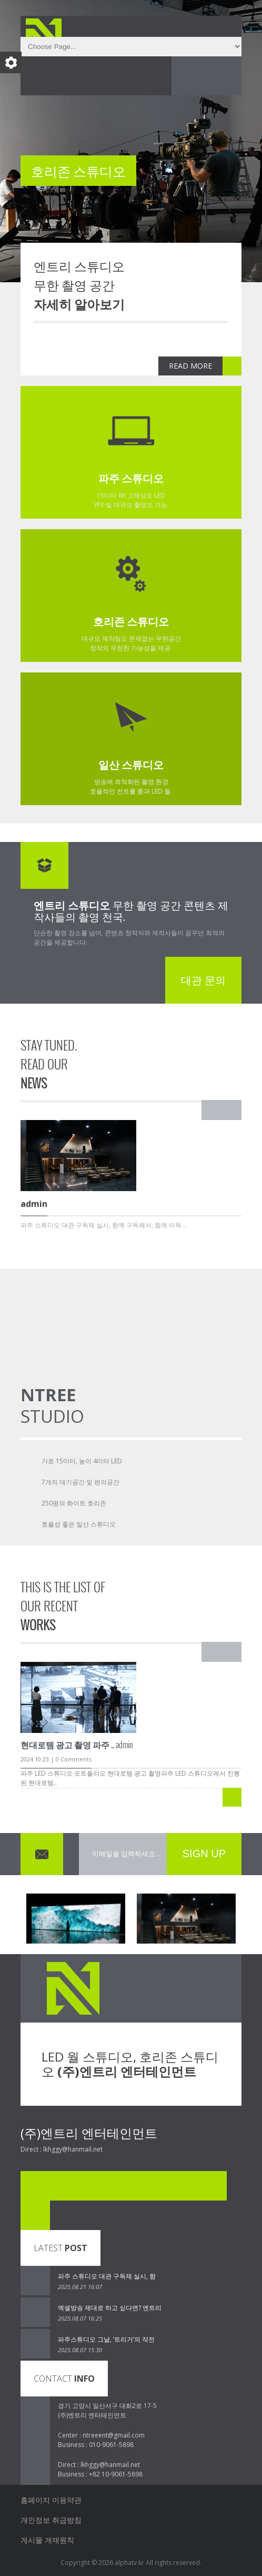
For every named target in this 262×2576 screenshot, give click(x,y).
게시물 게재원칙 (47, 2540)
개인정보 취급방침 (51, 2520)
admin (77, 1744)
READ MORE (190, 366)
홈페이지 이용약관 (51, 2500)
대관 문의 (203, 980)
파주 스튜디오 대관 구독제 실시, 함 (107, 2276)
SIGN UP (204, 1853)
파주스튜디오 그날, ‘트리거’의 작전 (106, 2339)
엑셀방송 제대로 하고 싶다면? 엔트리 (110, 2307)
